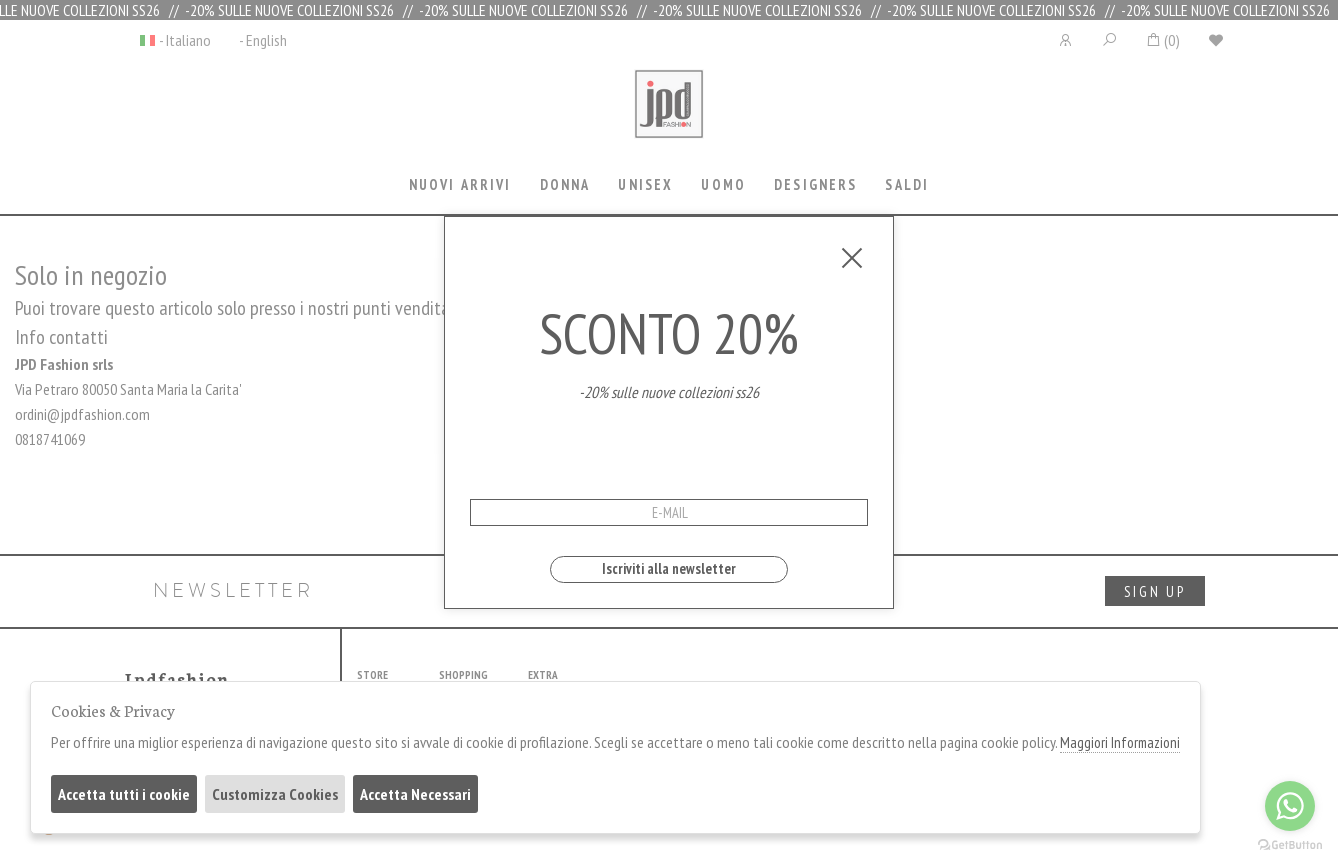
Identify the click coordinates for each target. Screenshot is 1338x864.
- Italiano (185, 40)
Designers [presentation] (815, 184)
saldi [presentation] (907, 184)
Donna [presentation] (565, 184)
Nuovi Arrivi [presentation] (460, 184)
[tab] (460, 186)
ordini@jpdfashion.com (82, 414)
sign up (1155, 591)
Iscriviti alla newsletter (669, 568)
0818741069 (50, 439)
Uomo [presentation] (723, 184)
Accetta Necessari (415, 794)
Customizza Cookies (275, 794)
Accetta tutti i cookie (124, 794)
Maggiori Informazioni (1120, 742)
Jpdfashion (669, 117)
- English (263, 40)
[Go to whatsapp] (1290, 806)
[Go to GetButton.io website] (1290, 844)
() (1162, 40)
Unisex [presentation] (645, 184)
